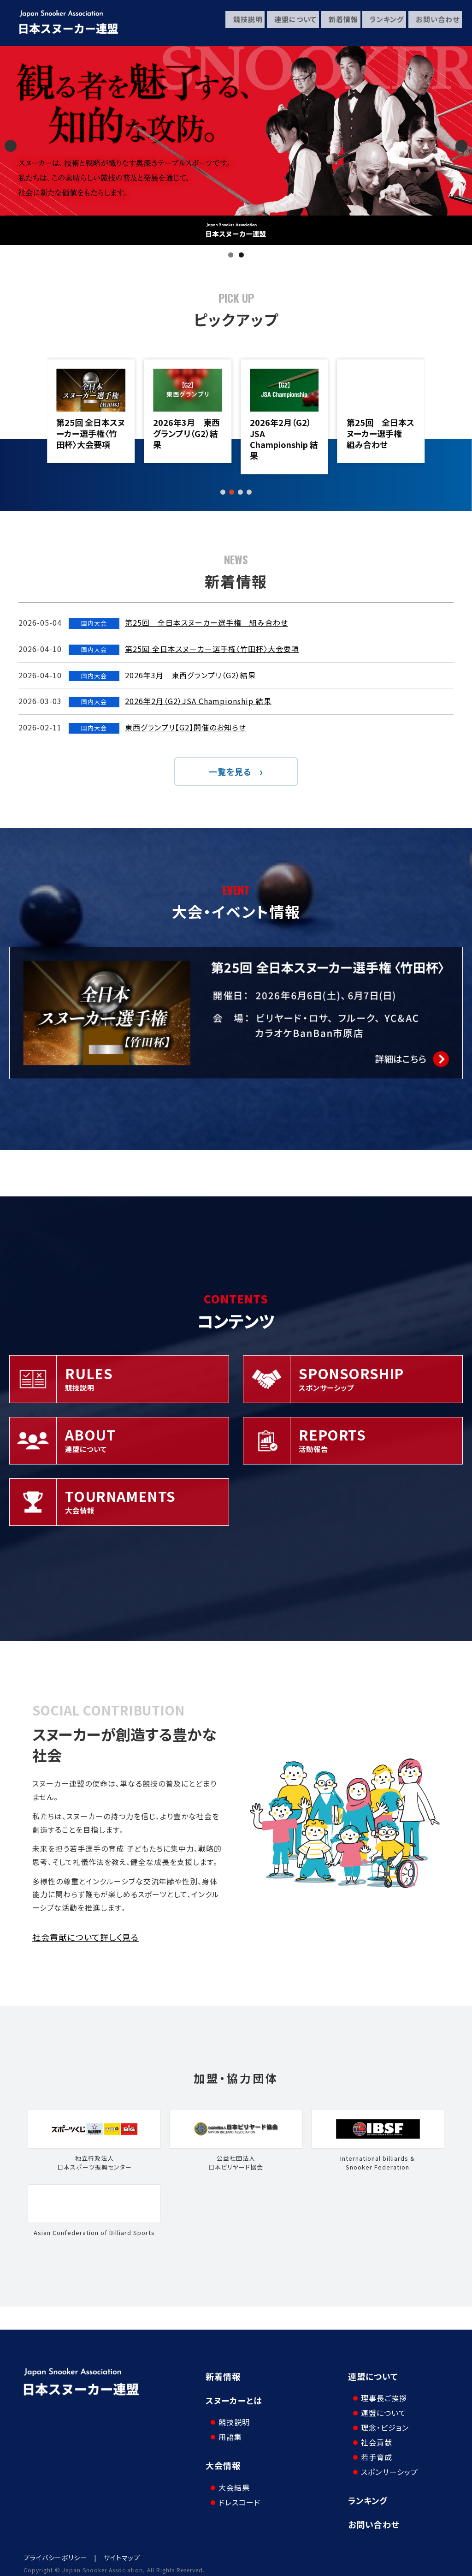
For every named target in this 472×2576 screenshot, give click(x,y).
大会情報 (223, 2458)
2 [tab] (241, 254)
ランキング (383, 23)
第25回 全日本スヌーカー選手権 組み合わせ (90, 433)
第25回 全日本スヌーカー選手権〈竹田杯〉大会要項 (187, 433)
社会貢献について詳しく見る (85, 1937)
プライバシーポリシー (55, 2550)
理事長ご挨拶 (380, 2391)
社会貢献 (373, 2435)
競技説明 (240, 23)
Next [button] (461, 146)
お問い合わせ (434, 23)
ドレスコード (236, 2487)
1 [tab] (230, 254)
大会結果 (230, 2473)
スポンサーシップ (385, 2464)
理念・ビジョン (381, 2420)
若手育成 (373, 2450)
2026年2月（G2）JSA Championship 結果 (381, 439)
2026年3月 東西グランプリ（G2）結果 (283, 433)
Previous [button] (11, 146)
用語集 (226, 2429)
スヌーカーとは (234, 2400)
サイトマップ (122, 2550)
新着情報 (338, 23)
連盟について (289, 23)
